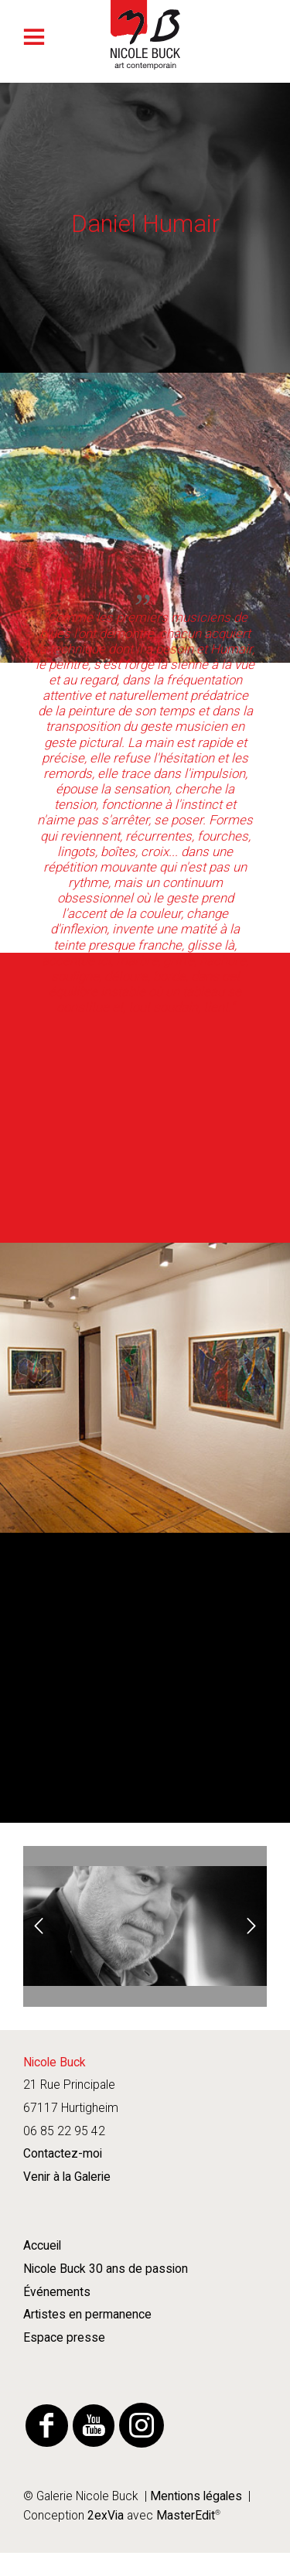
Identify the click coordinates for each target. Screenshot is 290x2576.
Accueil (42, 2246)
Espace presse (64, 2338)
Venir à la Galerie (67, 2177)
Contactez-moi (62, 2154)
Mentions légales (196, 2496)
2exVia (105, 2516)
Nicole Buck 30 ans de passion (105, 2269)
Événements (56, 2292)
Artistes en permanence (87, 2315)
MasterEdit (184, 2516)
